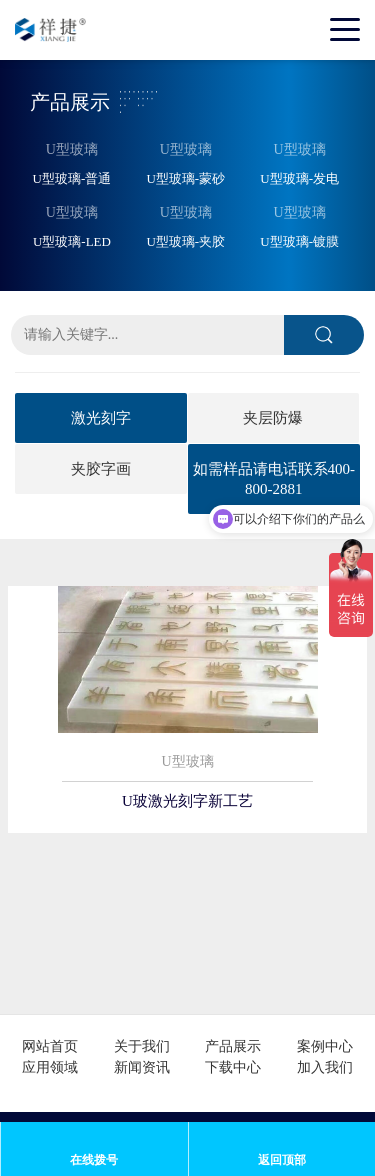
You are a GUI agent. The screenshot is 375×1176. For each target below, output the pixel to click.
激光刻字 (101, 418)
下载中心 (233, 1067)
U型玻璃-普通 (72, 178)
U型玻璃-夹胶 (185, 241)
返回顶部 (282, 1160)
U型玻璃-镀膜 (299, 241)
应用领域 (50, 1067)
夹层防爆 (273, 418)
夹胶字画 (101, 469)
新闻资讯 (142, 1067)
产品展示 (233, 1046)
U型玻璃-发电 (299, 178)
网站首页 (50, 1046)
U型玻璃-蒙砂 (185, 178)
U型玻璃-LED (72, 241)
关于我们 (142, 1046)
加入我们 (325, 1067)
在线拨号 (94, 1160)
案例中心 (325, 1046)
